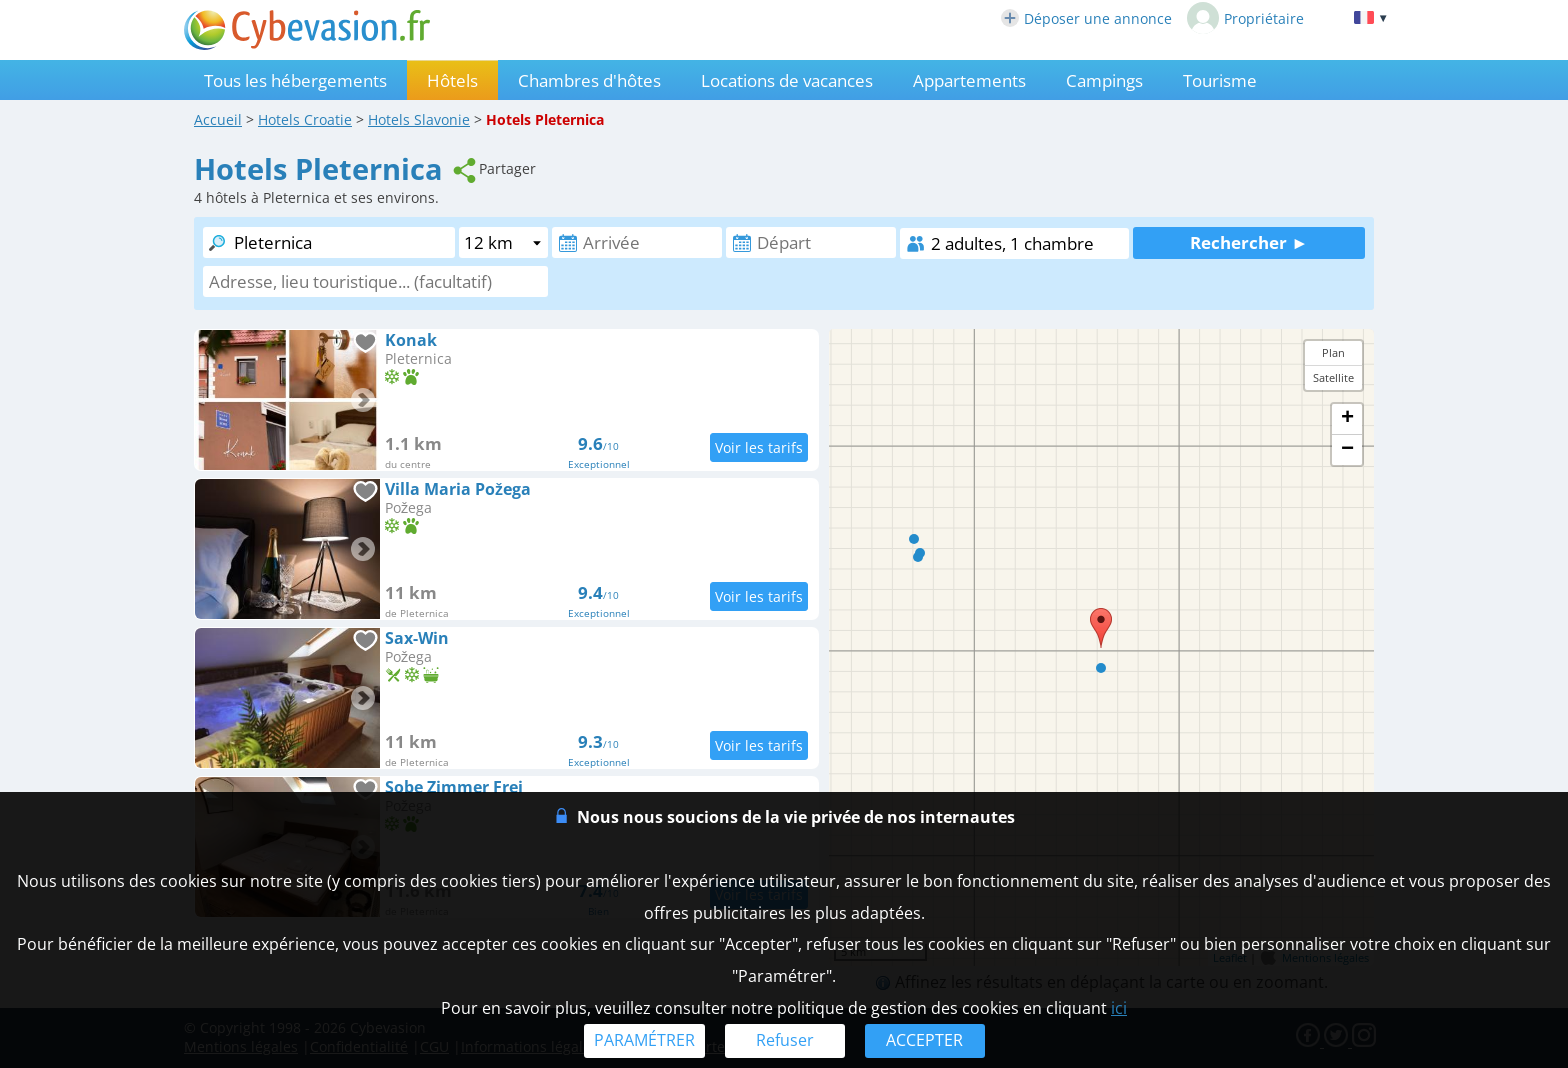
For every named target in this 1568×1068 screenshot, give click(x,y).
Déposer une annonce (1086, 18)
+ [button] (1347, 419)
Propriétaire (1245, 18)
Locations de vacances (787, 80)
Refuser (785, 1040)
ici (1119, 1008)
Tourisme (1220, 80)
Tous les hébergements (295, 80)
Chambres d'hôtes (589, 80)
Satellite (1333, 377)
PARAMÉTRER (644, 1040)
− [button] (1347, 450)
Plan (1333, 352)
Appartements (969, 80)
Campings (1104, 80)
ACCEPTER (924, 1040)
